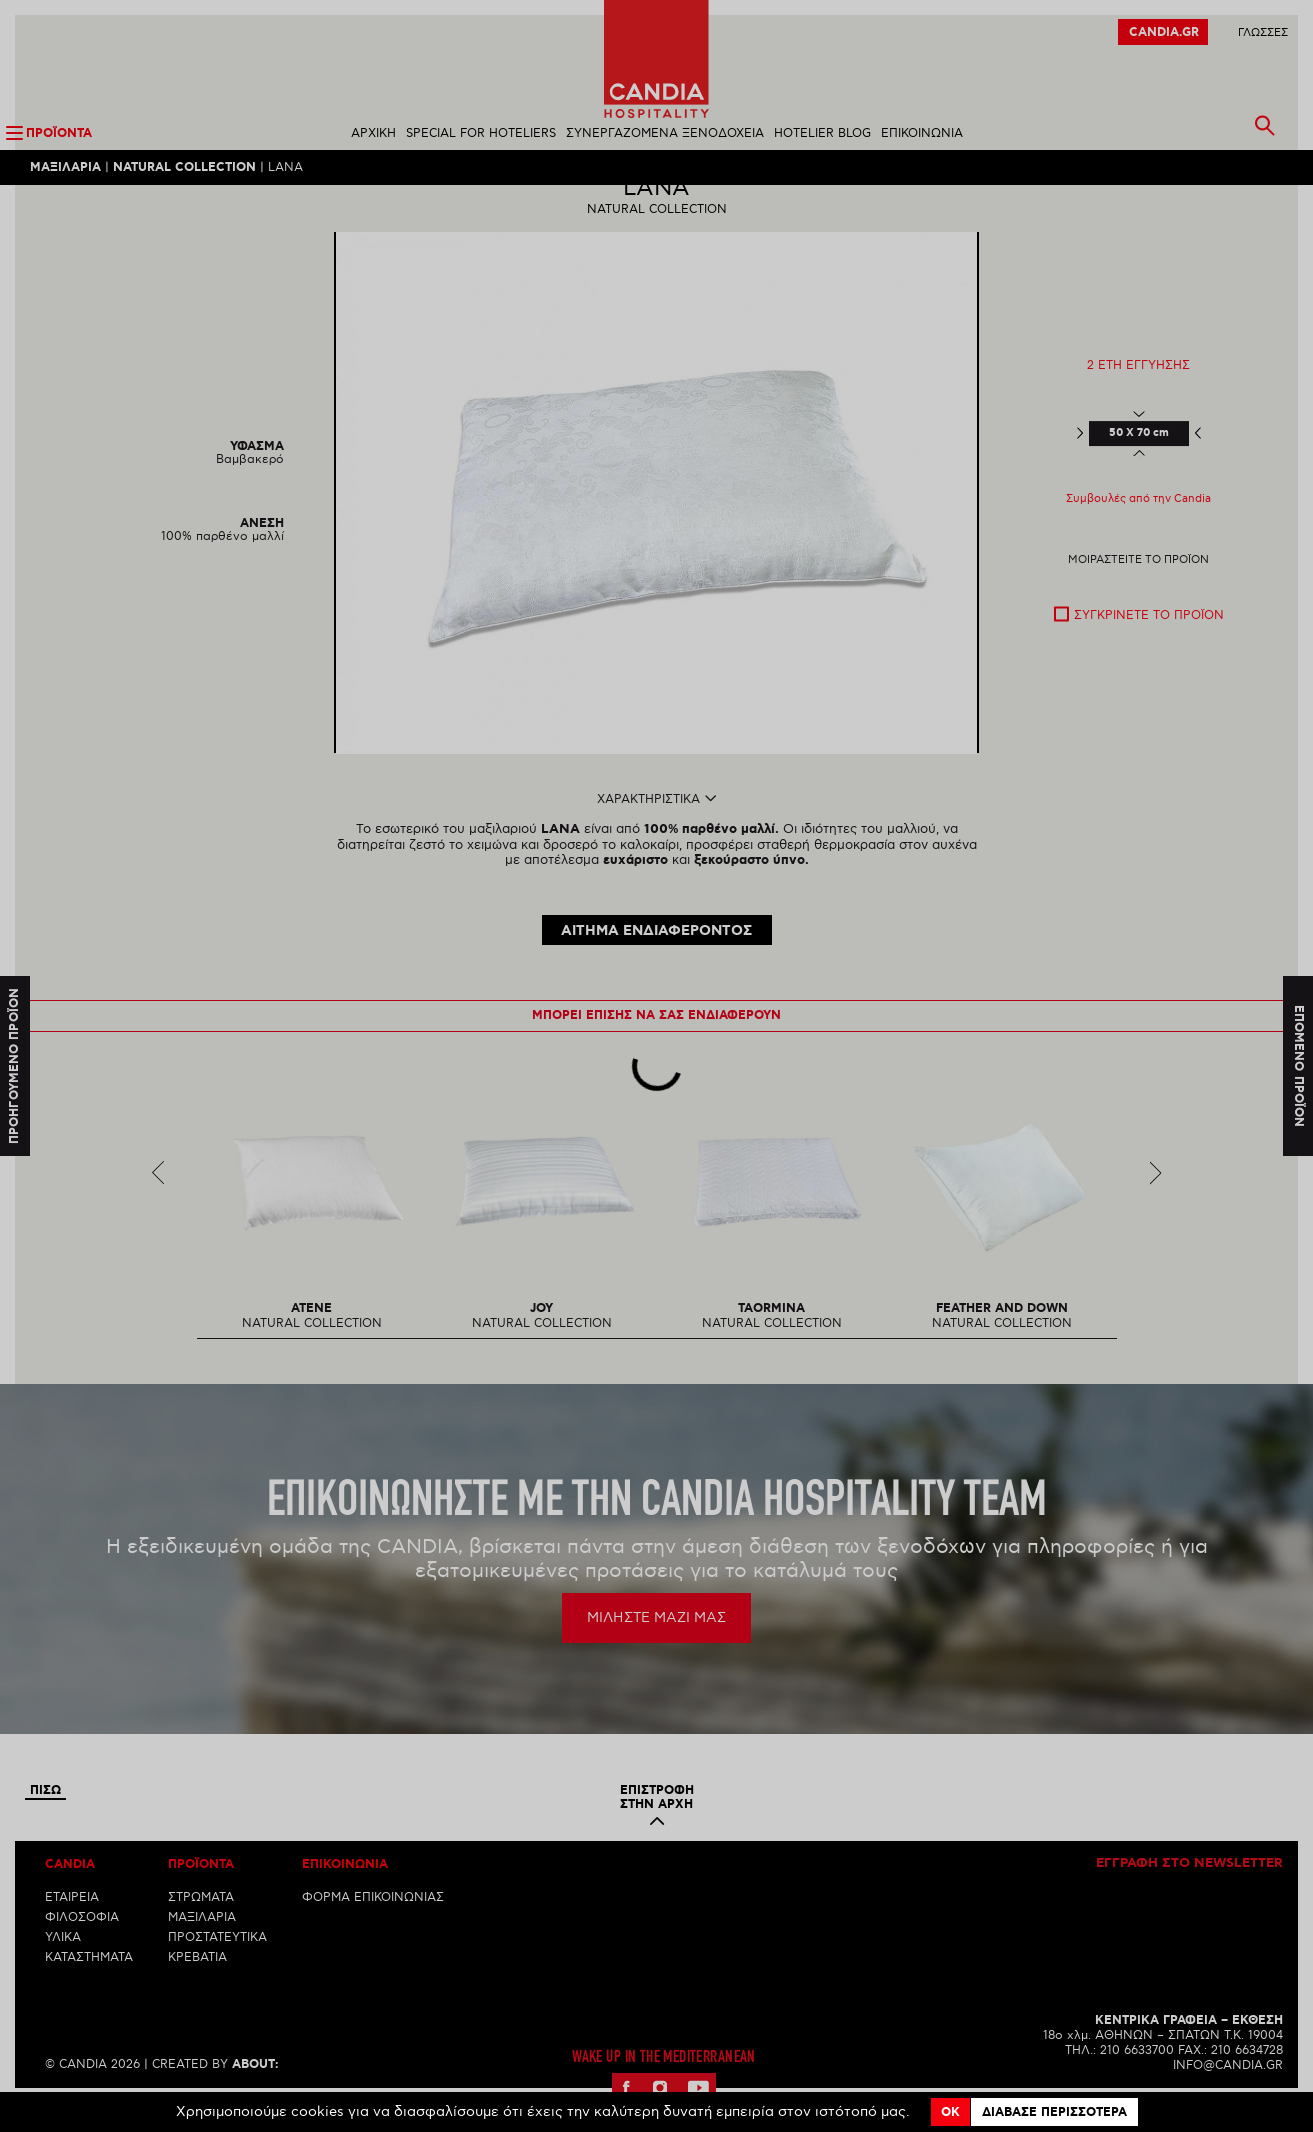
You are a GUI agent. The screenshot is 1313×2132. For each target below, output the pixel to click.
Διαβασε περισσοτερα (1054, 2112)
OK (950, 2112)
